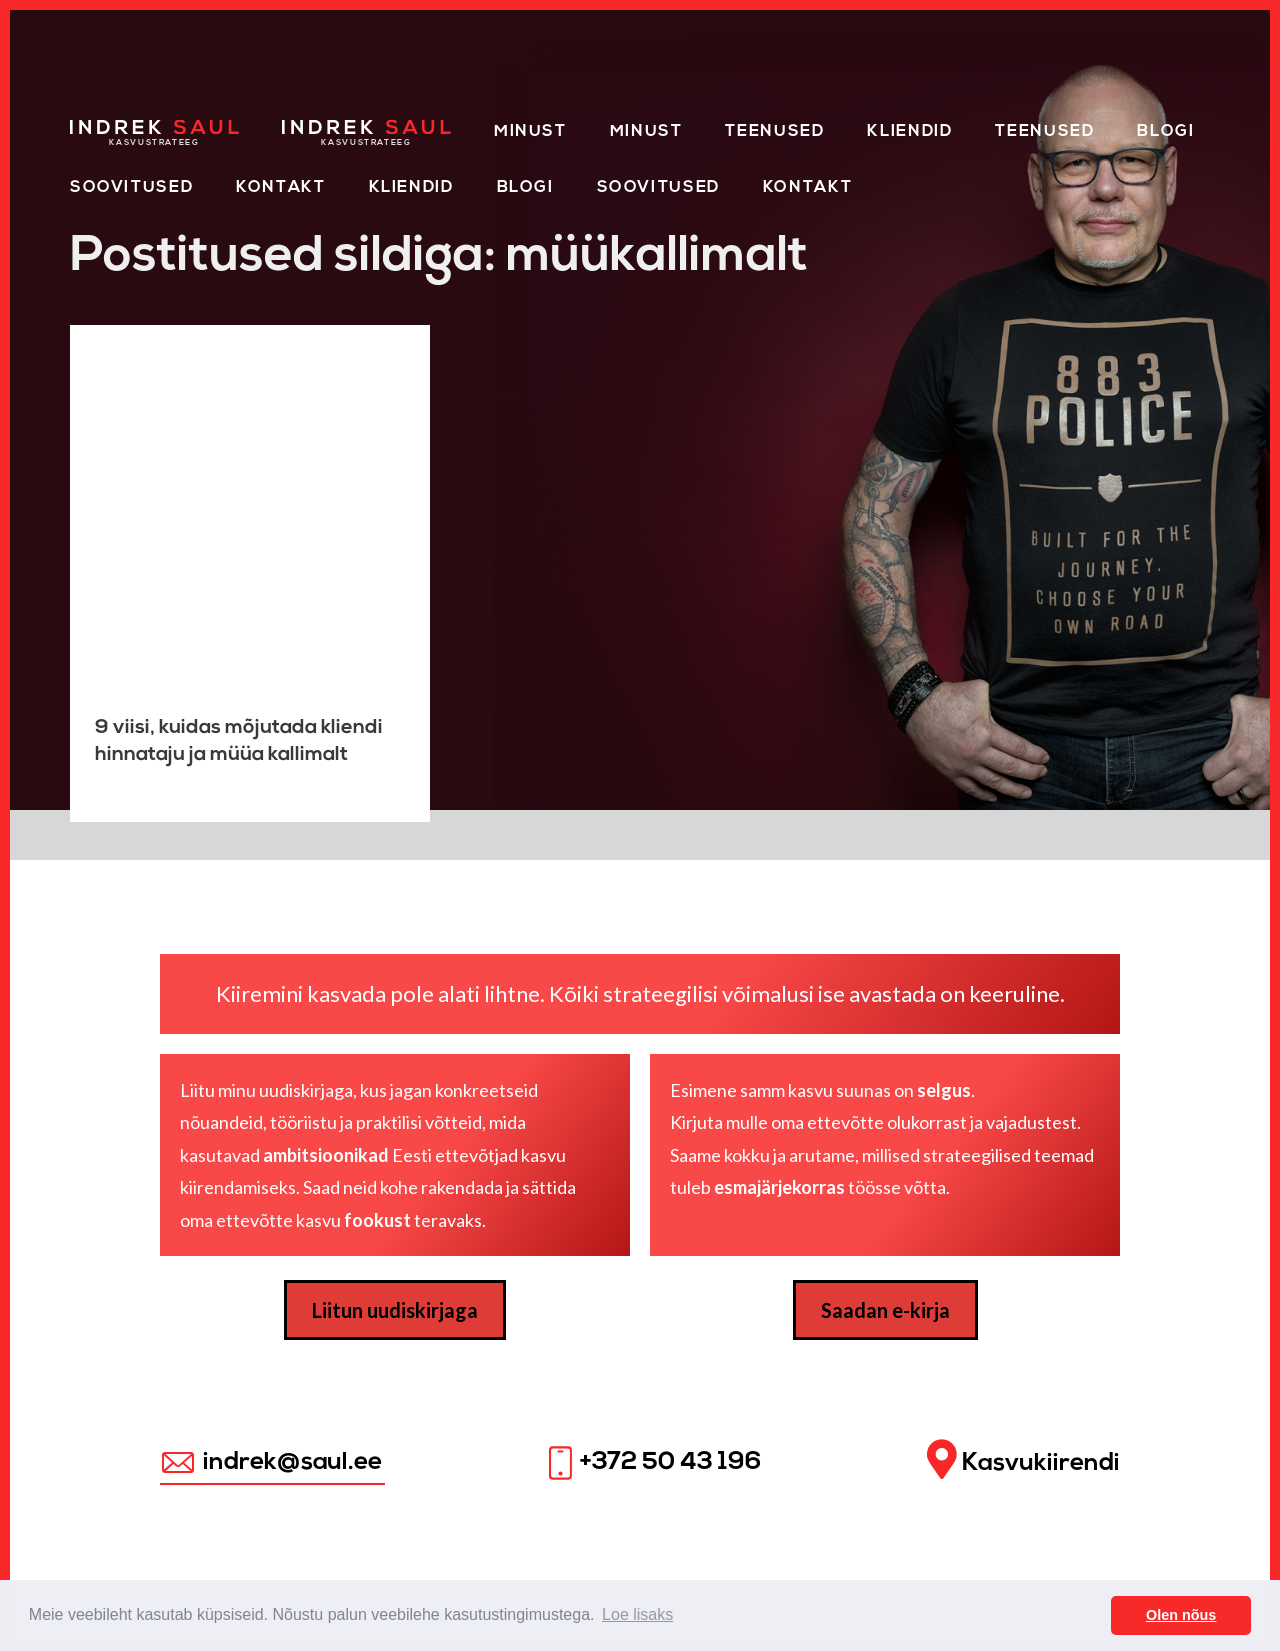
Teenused (774, 132)
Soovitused (131, 188)
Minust (530, 132)
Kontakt (280, 188)
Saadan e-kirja (885, 1310)
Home (97, 128)
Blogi (1165, 132)
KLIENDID (411, 188)
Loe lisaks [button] (637, 1614)
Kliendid (909, 132)
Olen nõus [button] (1181, 1615)
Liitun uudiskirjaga (395, 1310)
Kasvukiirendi (1023, 1460)
